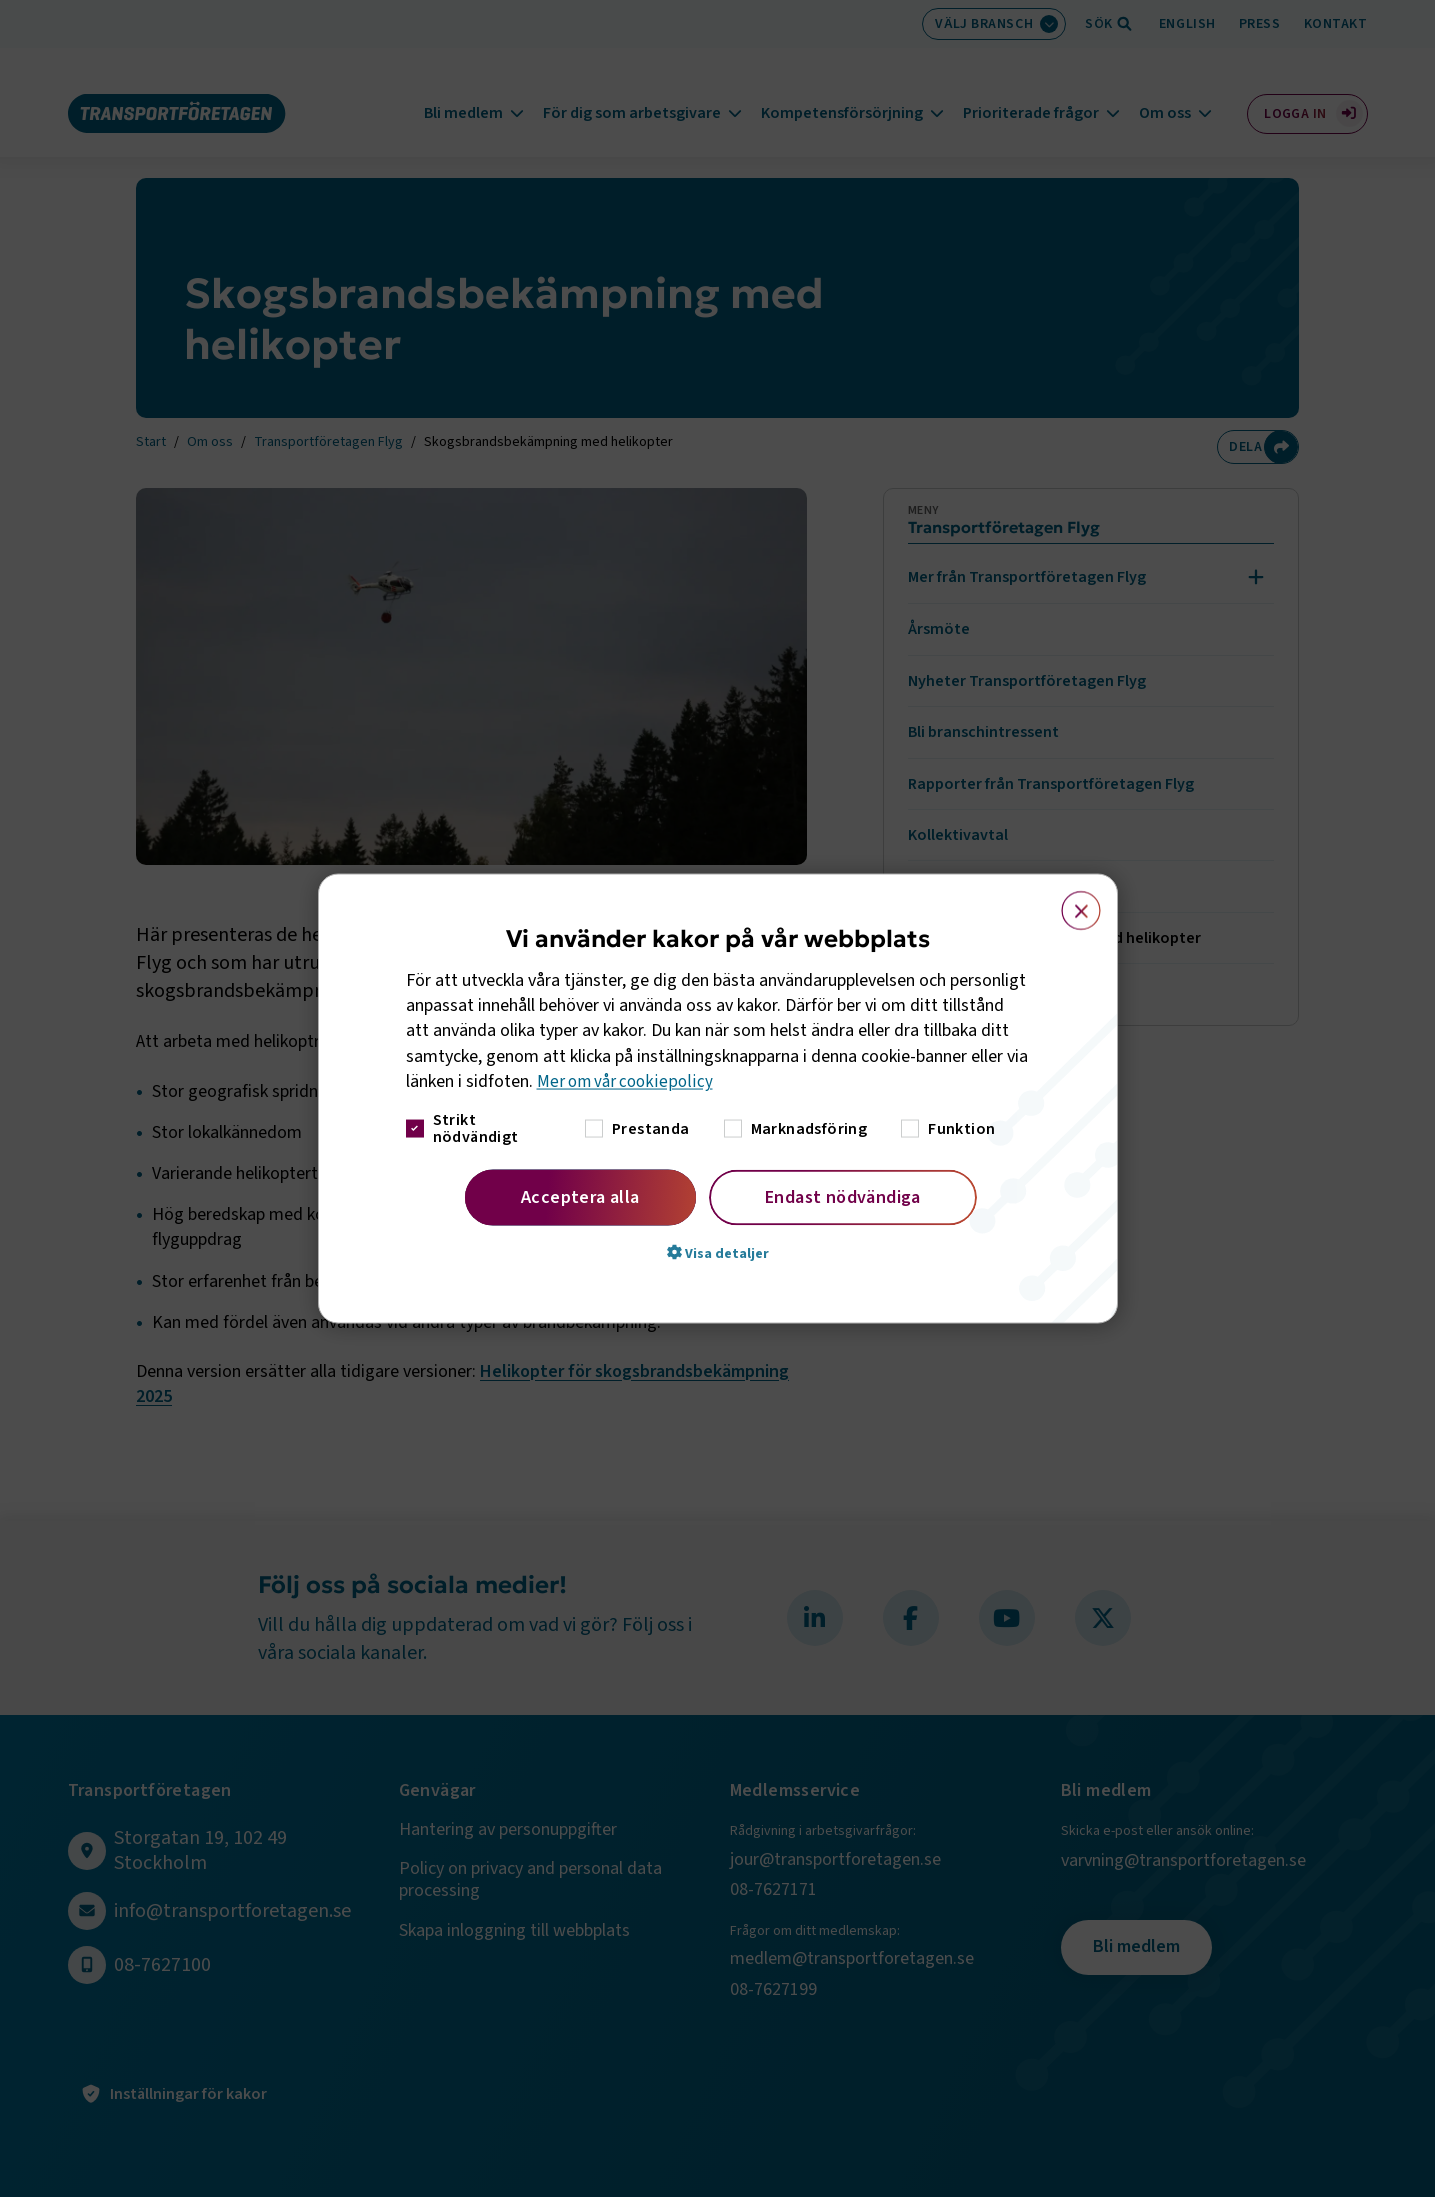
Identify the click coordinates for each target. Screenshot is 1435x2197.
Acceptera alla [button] (580, 1197)
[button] (718, 1253)
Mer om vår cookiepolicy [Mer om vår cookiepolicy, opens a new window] (627, 1081)
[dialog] (718, 1098)
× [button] (1069, 901)
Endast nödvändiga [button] (843, 1197)
